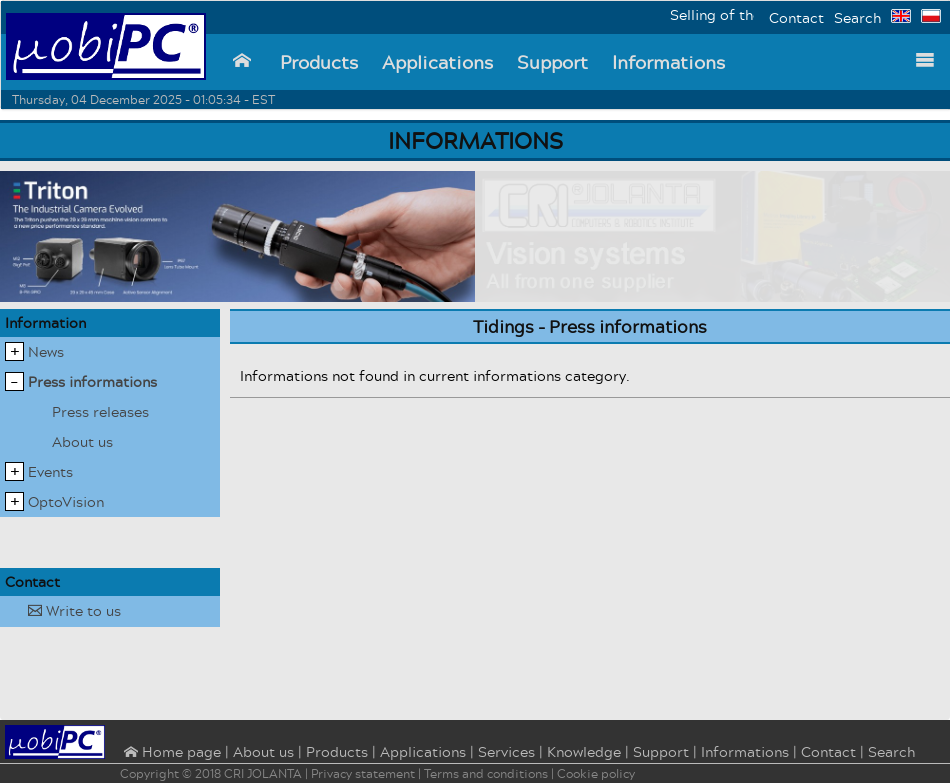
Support (552, 62)
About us (82, 441)
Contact (796, 17)
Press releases (100, 411)
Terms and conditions (486, 773)
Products (319, 62)
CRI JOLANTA (263, 773)
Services (506, 751)
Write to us (74, 610)
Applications (437, 62)
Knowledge (584, 751)
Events (50, 471)
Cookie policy (596, 773)
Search (857, 17)
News (46, 351)
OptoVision (66, 501)
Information (45, 322)
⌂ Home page (170, 753)
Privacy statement (363, 773)
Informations (668, 62)
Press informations (92, 381)
